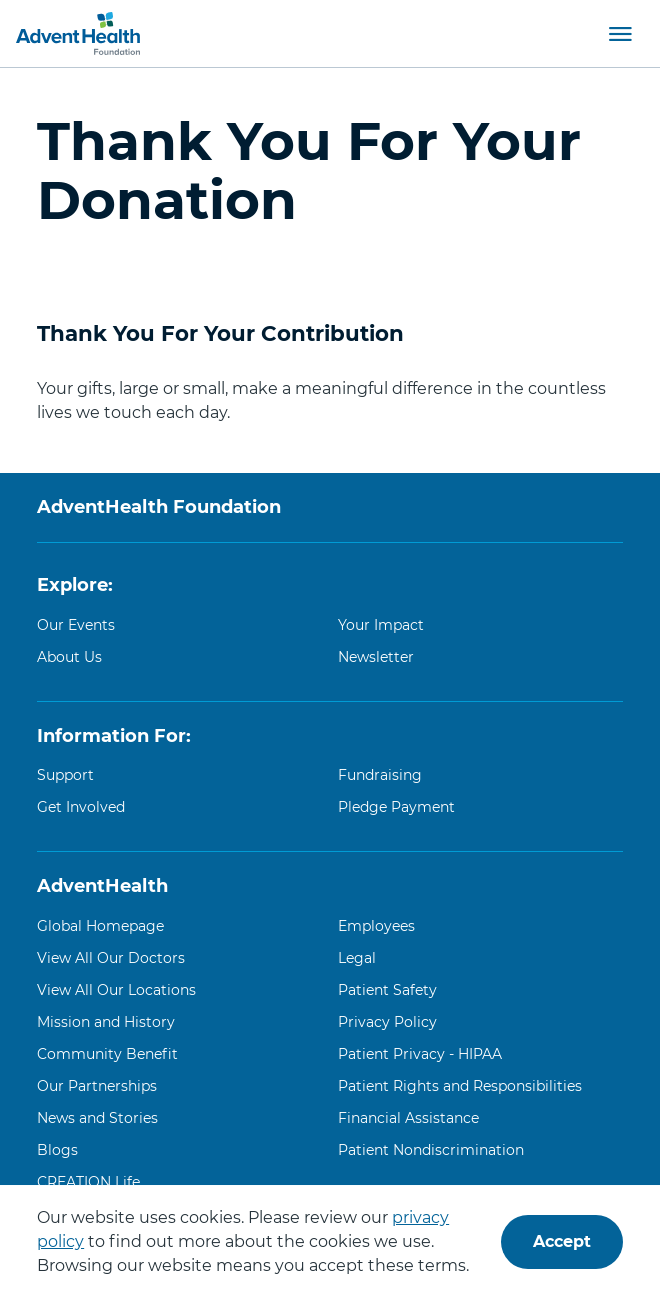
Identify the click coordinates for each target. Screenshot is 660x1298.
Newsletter (376, 657)
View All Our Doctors (111, 958)
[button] (620, 33)
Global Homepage (100, 926)
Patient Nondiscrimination (431, 1150)
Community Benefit (107, 1054)
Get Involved (81, 807)
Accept (562, 1241)
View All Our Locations (116, 990)
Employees (376, 926)
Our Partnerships (97, 1086)
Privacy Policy (387, 1022)
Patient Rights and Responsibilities (460, 1086)
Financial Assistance (408, 1118)
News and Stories (97, 1118)
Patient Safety (387, 990)
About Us (69, 657)
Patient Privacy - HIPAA (420, 1054)
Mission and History (106, 1022)
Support (65, 775)
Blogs (57, 1150)
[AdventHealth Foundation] (78, 33)
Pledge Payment (396, 807)
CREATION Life (88, 1182)
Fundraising (380, 775)
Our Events (76, 625)
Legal (357, 958)
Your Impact (381, 625)
